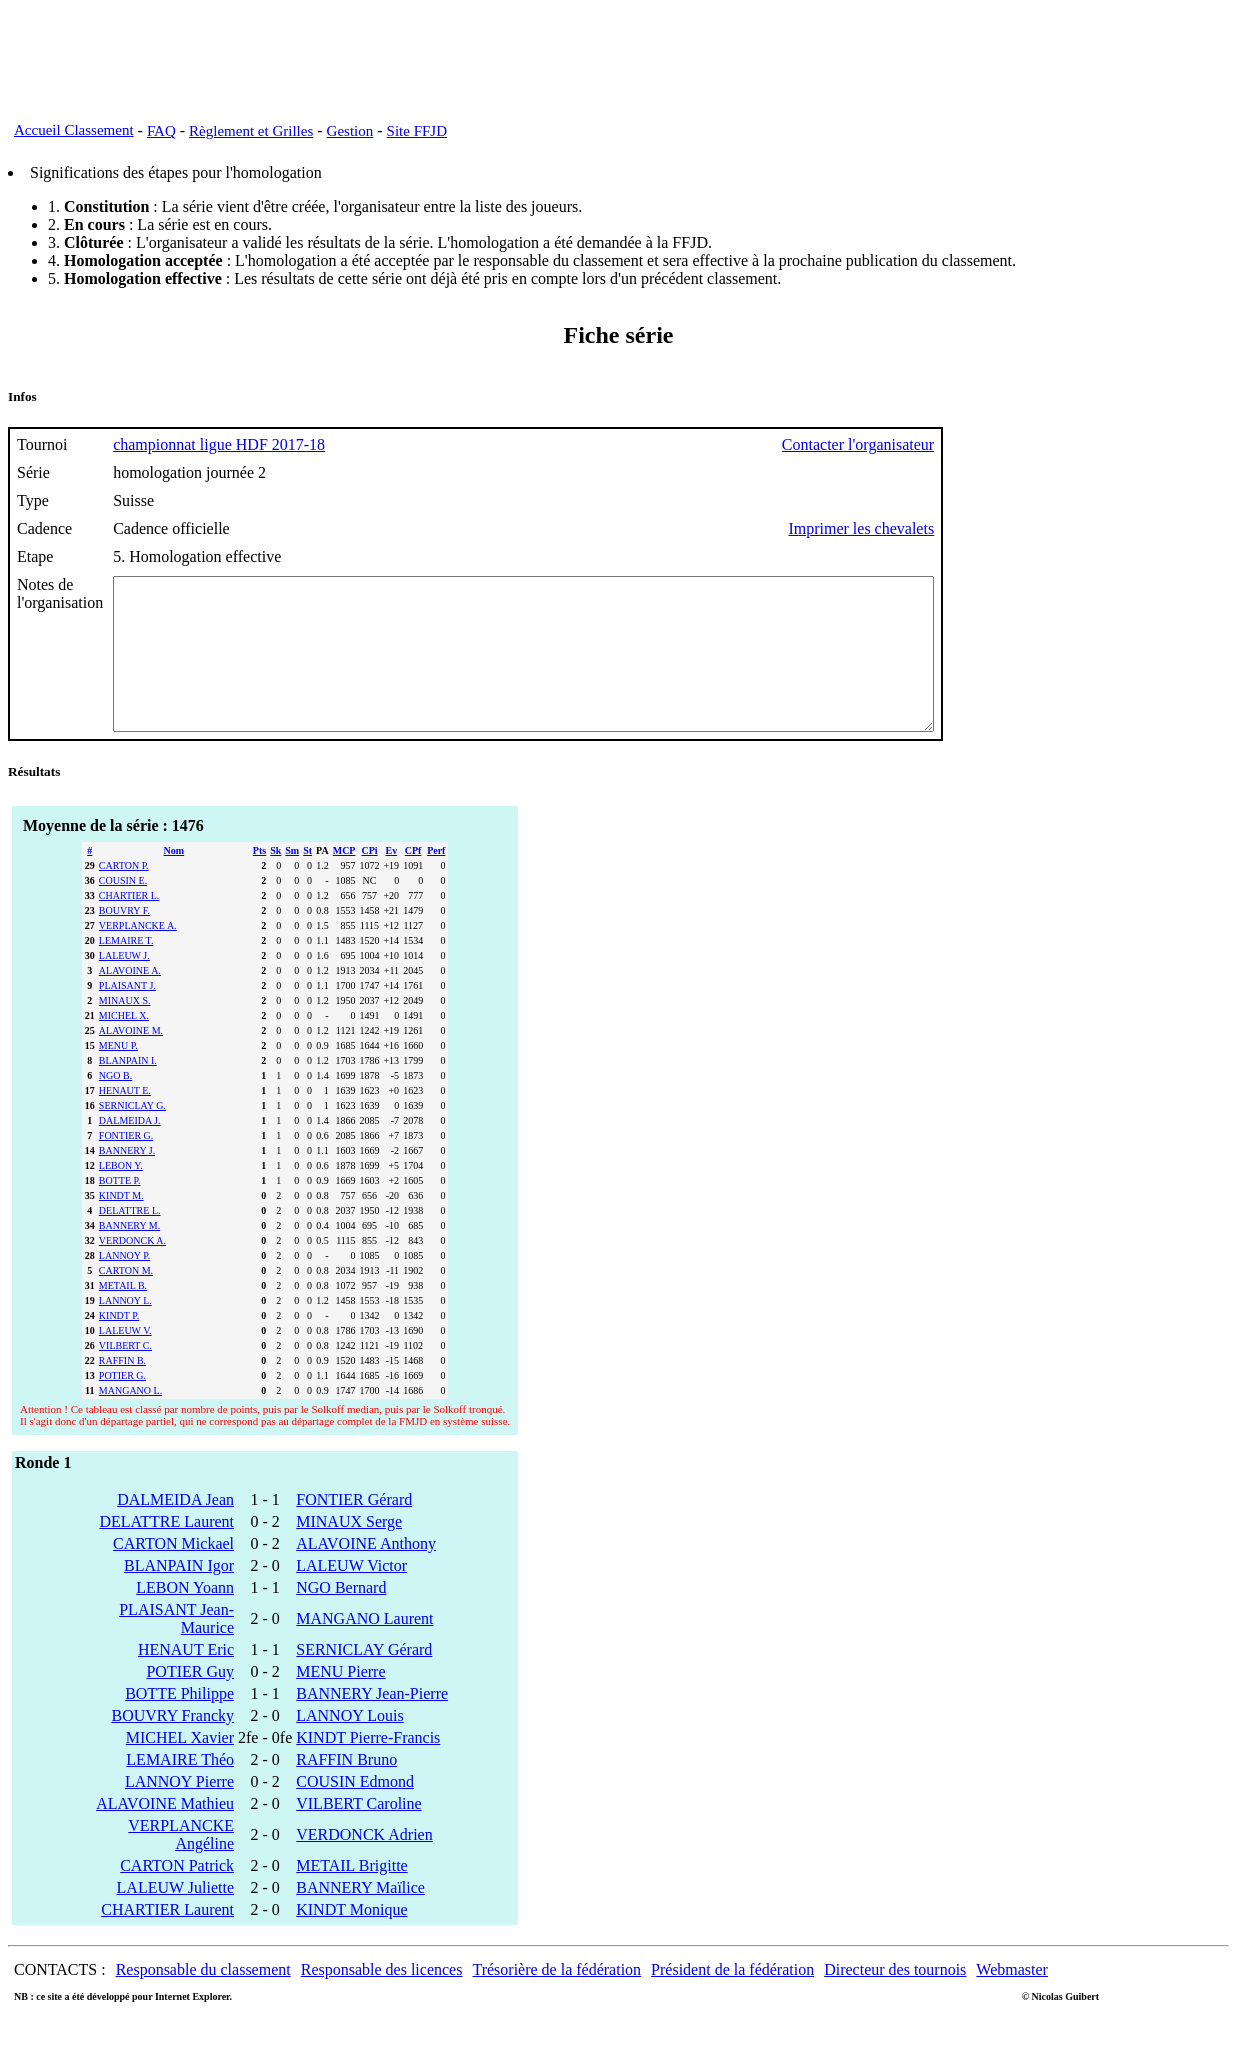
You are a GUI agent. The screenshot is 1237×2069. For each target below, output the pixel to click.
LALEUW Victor (351, 1595)
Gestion (350, 131)
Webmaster (1012, 1999)
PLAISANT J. (127, 1015)
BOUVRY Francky (173, 1745)
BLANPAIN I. (128, 1090)
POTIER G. (122, 1405)
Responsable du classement (203, 1999)
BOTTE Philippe (179, 1723)
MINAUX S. (125, 1030)
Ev (391, 880)
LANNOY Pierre (179, 1811)
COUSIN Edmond (355, 1811)
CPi (369, 880)
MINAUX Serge (349, 1551)
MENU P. (118, 1075)
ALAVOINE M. (131, 1060)
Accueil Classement (74, 130)
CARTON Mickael (173, 1573)
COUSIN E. (123, 910)
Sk (275, 880)
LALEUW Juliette (175, 1917)
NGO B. (115, 1105)
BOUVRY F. (124, 940)
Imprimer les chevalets (961, 528)
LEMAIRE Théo (180, 1789)
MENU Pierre (340, 1701)
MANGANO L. (130, 1420)
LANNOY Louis (349, 1745)
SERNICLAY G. (132, 1135)
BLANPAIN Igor (179, 1595)
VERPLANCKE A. (138, 955)
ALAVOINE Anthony (366, 1573)
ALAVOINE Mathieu (165, 1833)
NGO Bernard (341, 1617)
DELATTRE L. (130, 1240)
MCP (344, 880)
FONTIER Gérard (354, 1529)
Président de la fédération (732, 1999)
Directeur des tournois (895, 1999)
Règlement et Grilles (251, 131)
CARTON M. (126, 1300)
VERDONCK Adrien (364, 1864)
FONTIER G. (126, 1165)
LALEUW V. (125, 1360)
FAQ (161, 131)
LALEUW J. (124, 985)
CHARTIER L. (129, 925)
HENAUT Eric (186, 1679)
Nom (174, 880)
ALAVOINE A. (130, 1000)
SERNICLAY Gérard (364, 1679)
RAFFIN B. (122, 1390)
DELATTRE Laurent (166, 1551)
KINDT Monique (351, 1939)
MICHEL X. (124, 1045)
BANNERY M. (129, 1255)
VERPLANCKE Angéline (181, 1864)
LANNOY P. (124, 1285)
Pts (259, 880)
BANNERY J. (127, 1180)
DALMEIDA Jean (175, 1529)
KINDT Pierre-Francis (368, 1767)
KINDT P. (119, 1345)
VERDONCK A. (132, 1270)
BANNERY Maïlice (360, 1917)
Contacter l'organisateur (958, 444)
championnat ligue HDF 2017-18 (219, 444)
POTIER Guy (190, 1701)
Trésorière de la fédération (556, 1999)
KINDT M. (121, 1225)
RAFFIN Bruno (346, 1789)
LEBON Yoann (185, 1617)
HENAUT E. (125, 1120)
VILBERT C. (125, 1375)
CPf (413, 880)
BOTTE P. (120, 1210)
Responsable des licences (382, 1999)
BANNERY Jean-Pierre (372, 1723)
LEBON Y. (121, 1195)
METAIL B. (123, 1315)
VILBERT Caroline (358, 1833)
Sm (292, 880)
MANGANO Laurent (364, 1648)
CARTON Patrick (177, 1895)
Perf (436, 880)
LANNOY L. (125, 1330)
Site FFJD (417, 131)
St (307, 880)
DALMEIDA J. (130, 1150)
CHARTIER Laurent (167, 1939)
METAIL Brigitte (351, 1895)
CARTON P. (124, 895)
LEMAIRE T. (126, 970)
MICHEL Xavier (180, 1767)
